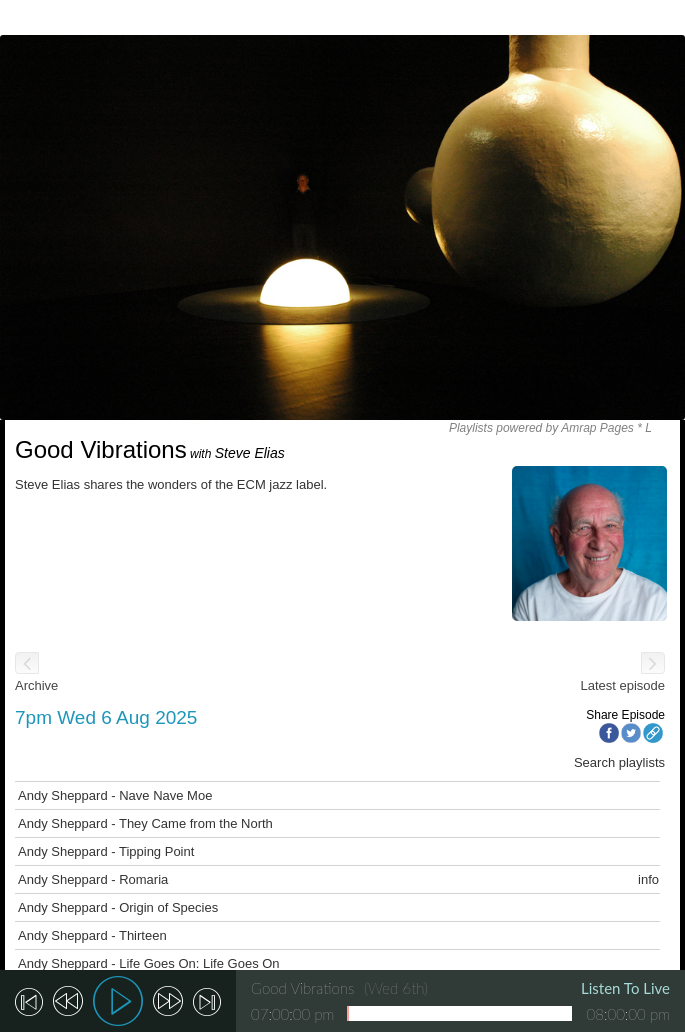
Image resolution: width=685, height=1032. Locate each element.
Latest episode (622, 685)
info (648, 879)
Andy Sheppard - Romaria (93, 879)
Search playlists (619, 762)
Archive (36, 685)
